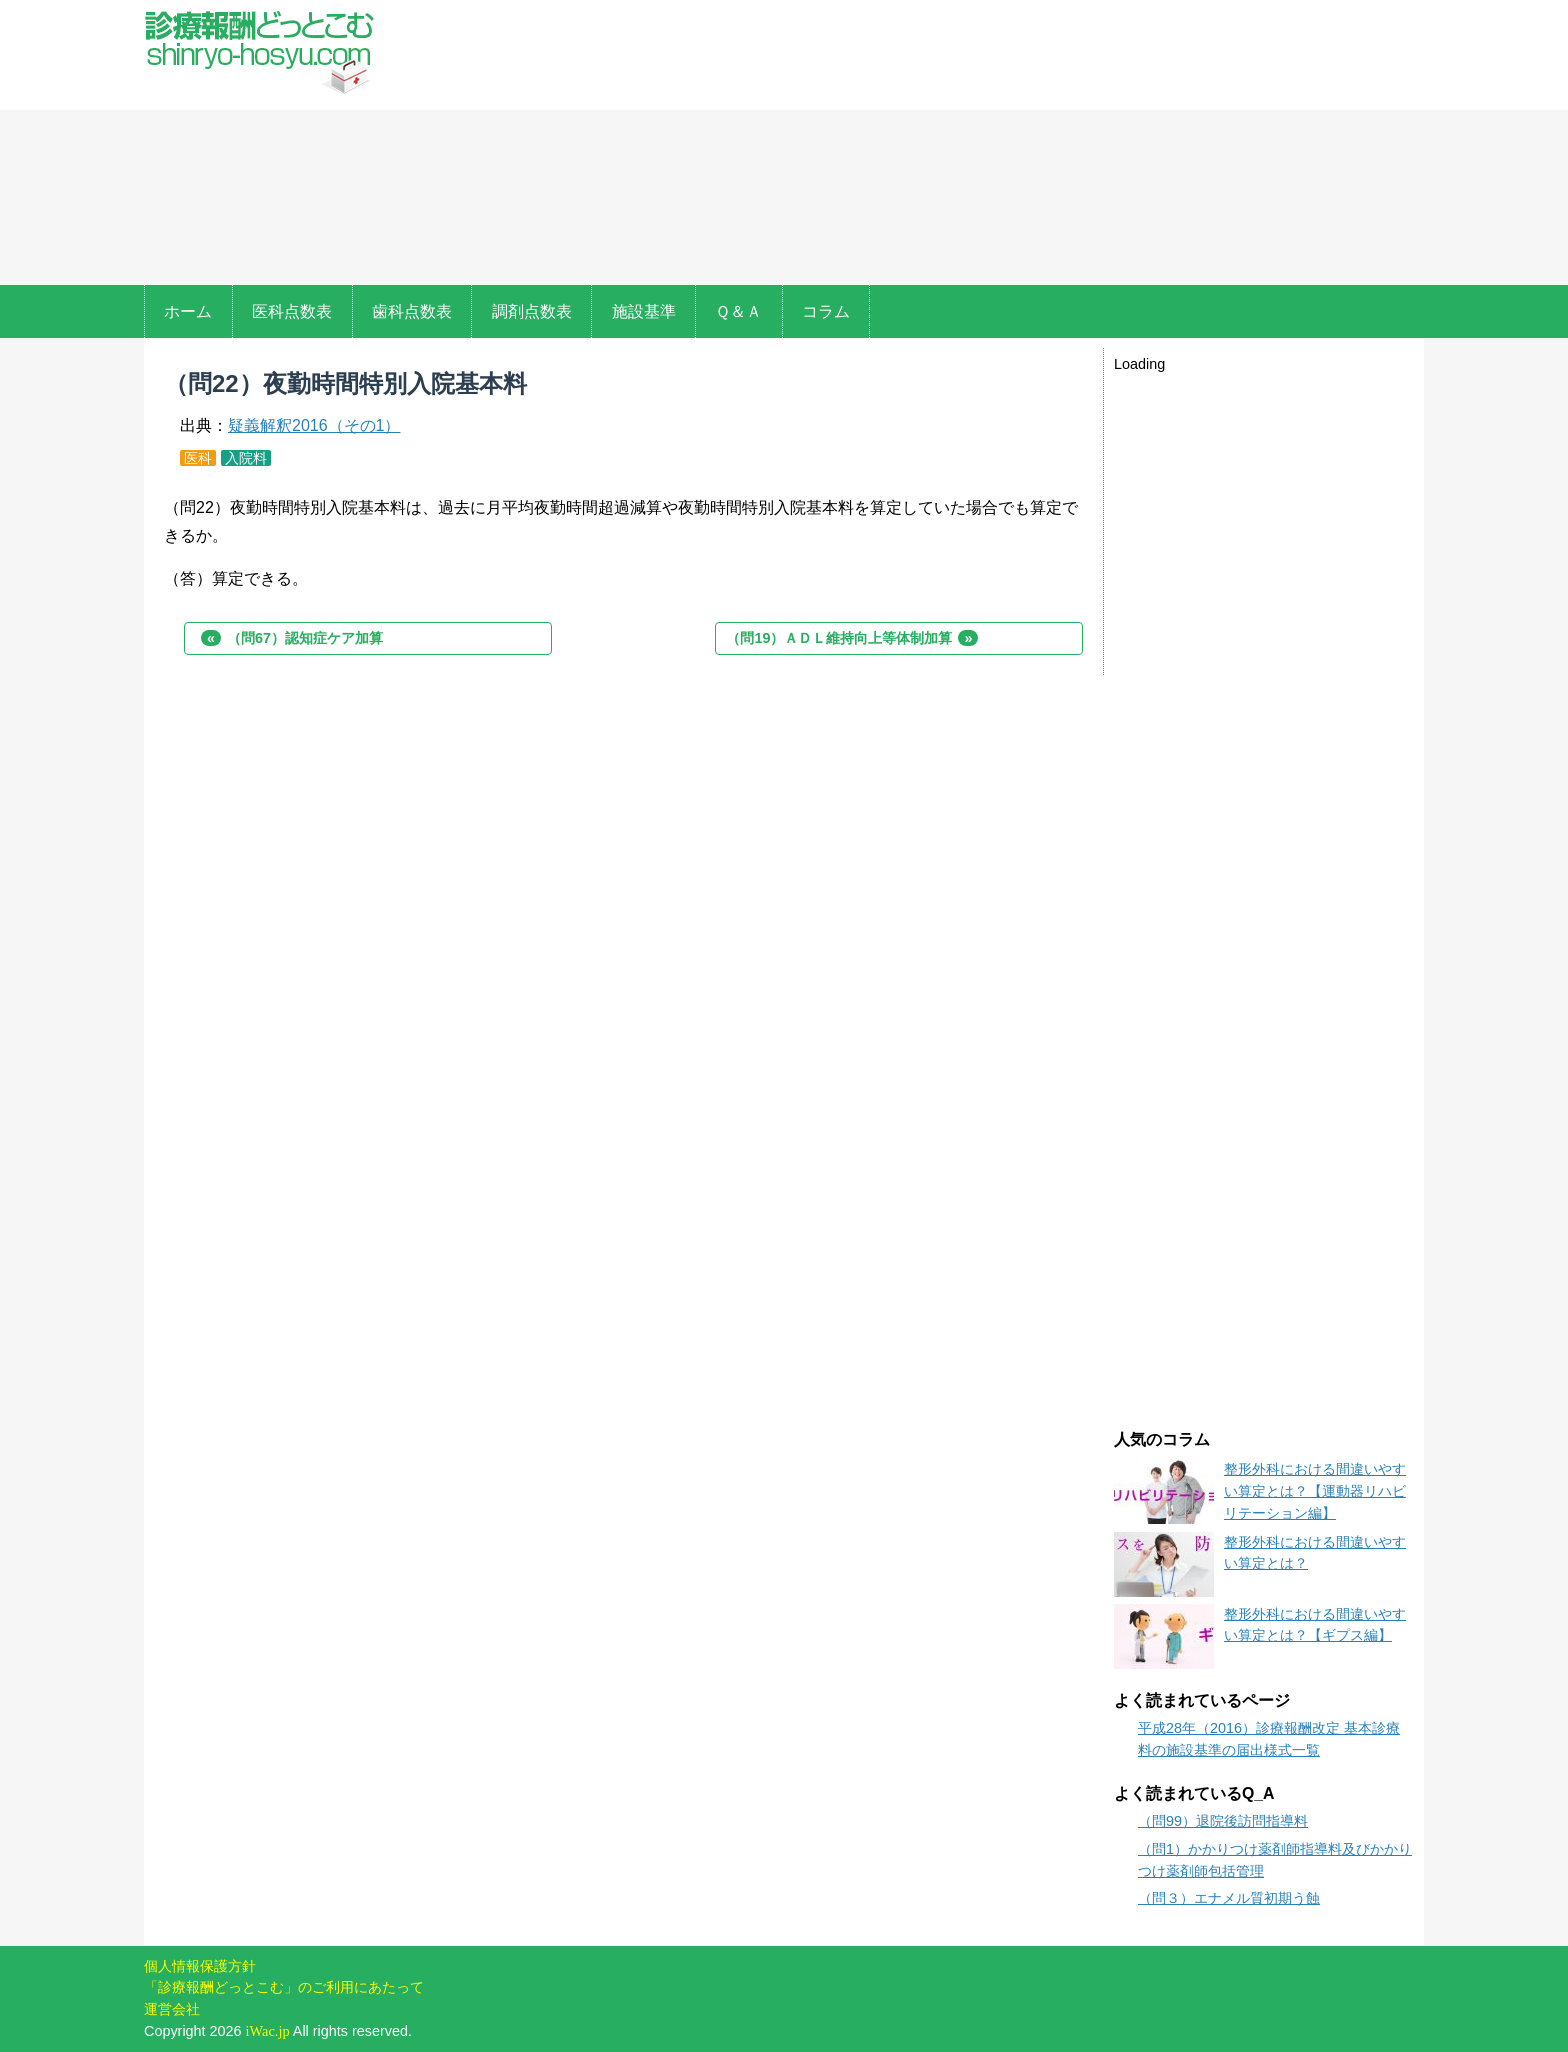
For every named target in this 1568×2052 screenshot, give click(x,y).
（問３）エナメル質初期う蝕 (1229, 1898)
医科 (198, 458)
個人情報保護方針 (200, 1966)
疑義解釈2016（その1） (314, 425)
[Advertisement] (912, 145)
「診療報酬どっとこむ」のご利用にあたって (284, 1987)
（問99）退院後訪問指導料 (1223, 1821)
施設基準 (644, 311)
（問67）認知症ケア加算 (292, 638)
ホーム (188, 311)
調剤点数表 (532, 311)
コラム (826, 311)
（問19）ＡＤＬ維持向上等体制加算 (852, 638)
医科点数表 (292, 311)
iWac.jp (268, 2031)
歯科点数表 (412, 311)
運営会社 (172, 2009)
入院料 (246, 458)
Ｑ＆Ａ (738, 311)
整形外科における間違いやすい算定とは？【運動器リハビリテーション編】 (1315, 1490)
